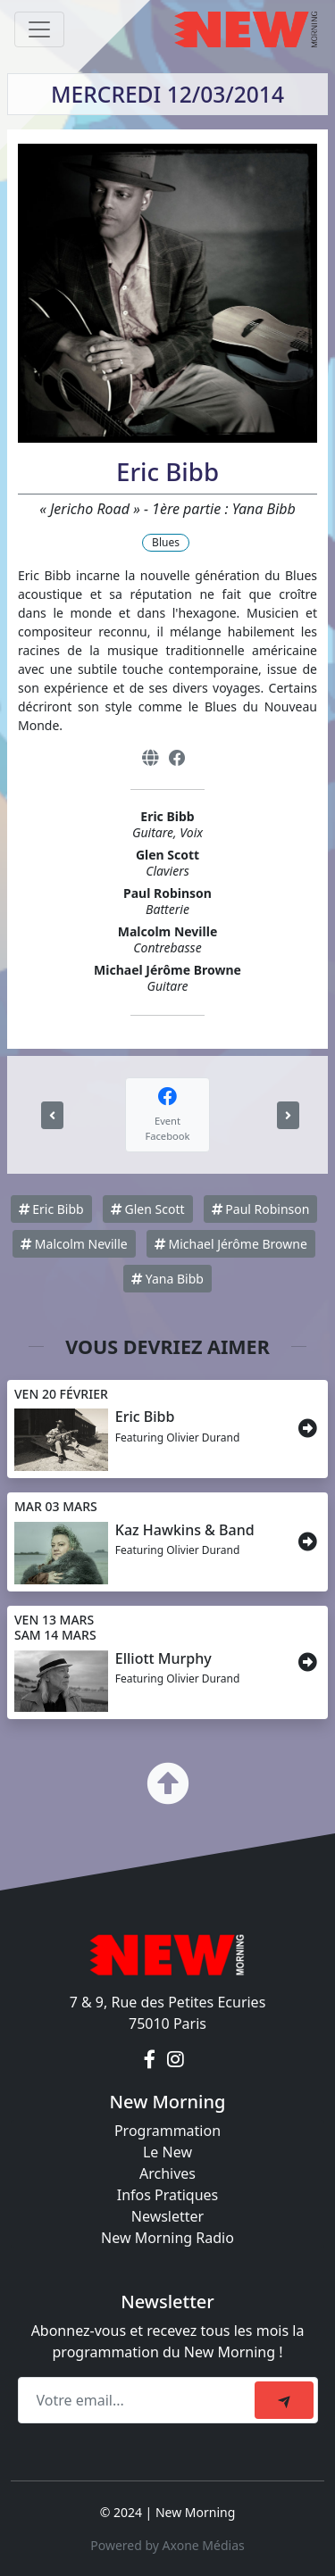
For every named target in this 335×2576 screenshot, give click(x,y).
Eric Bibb (51, 1209)
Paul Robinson (261, 1209)
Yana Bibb (167, 1278)
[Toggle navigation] (39, 29)
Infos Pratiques (168, 2195)
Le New (167, 2152)
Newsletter (167, 2216)
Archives (167, 2173)
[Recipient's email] (138, 2400)
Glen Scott (148, 1209)
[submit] (284, 2400)
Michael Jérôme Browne (231, 1243)
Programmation (167, 2130)
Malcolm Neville (74, 1243)
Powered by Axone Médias (167, 2545)
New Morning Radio (167, 2238)
